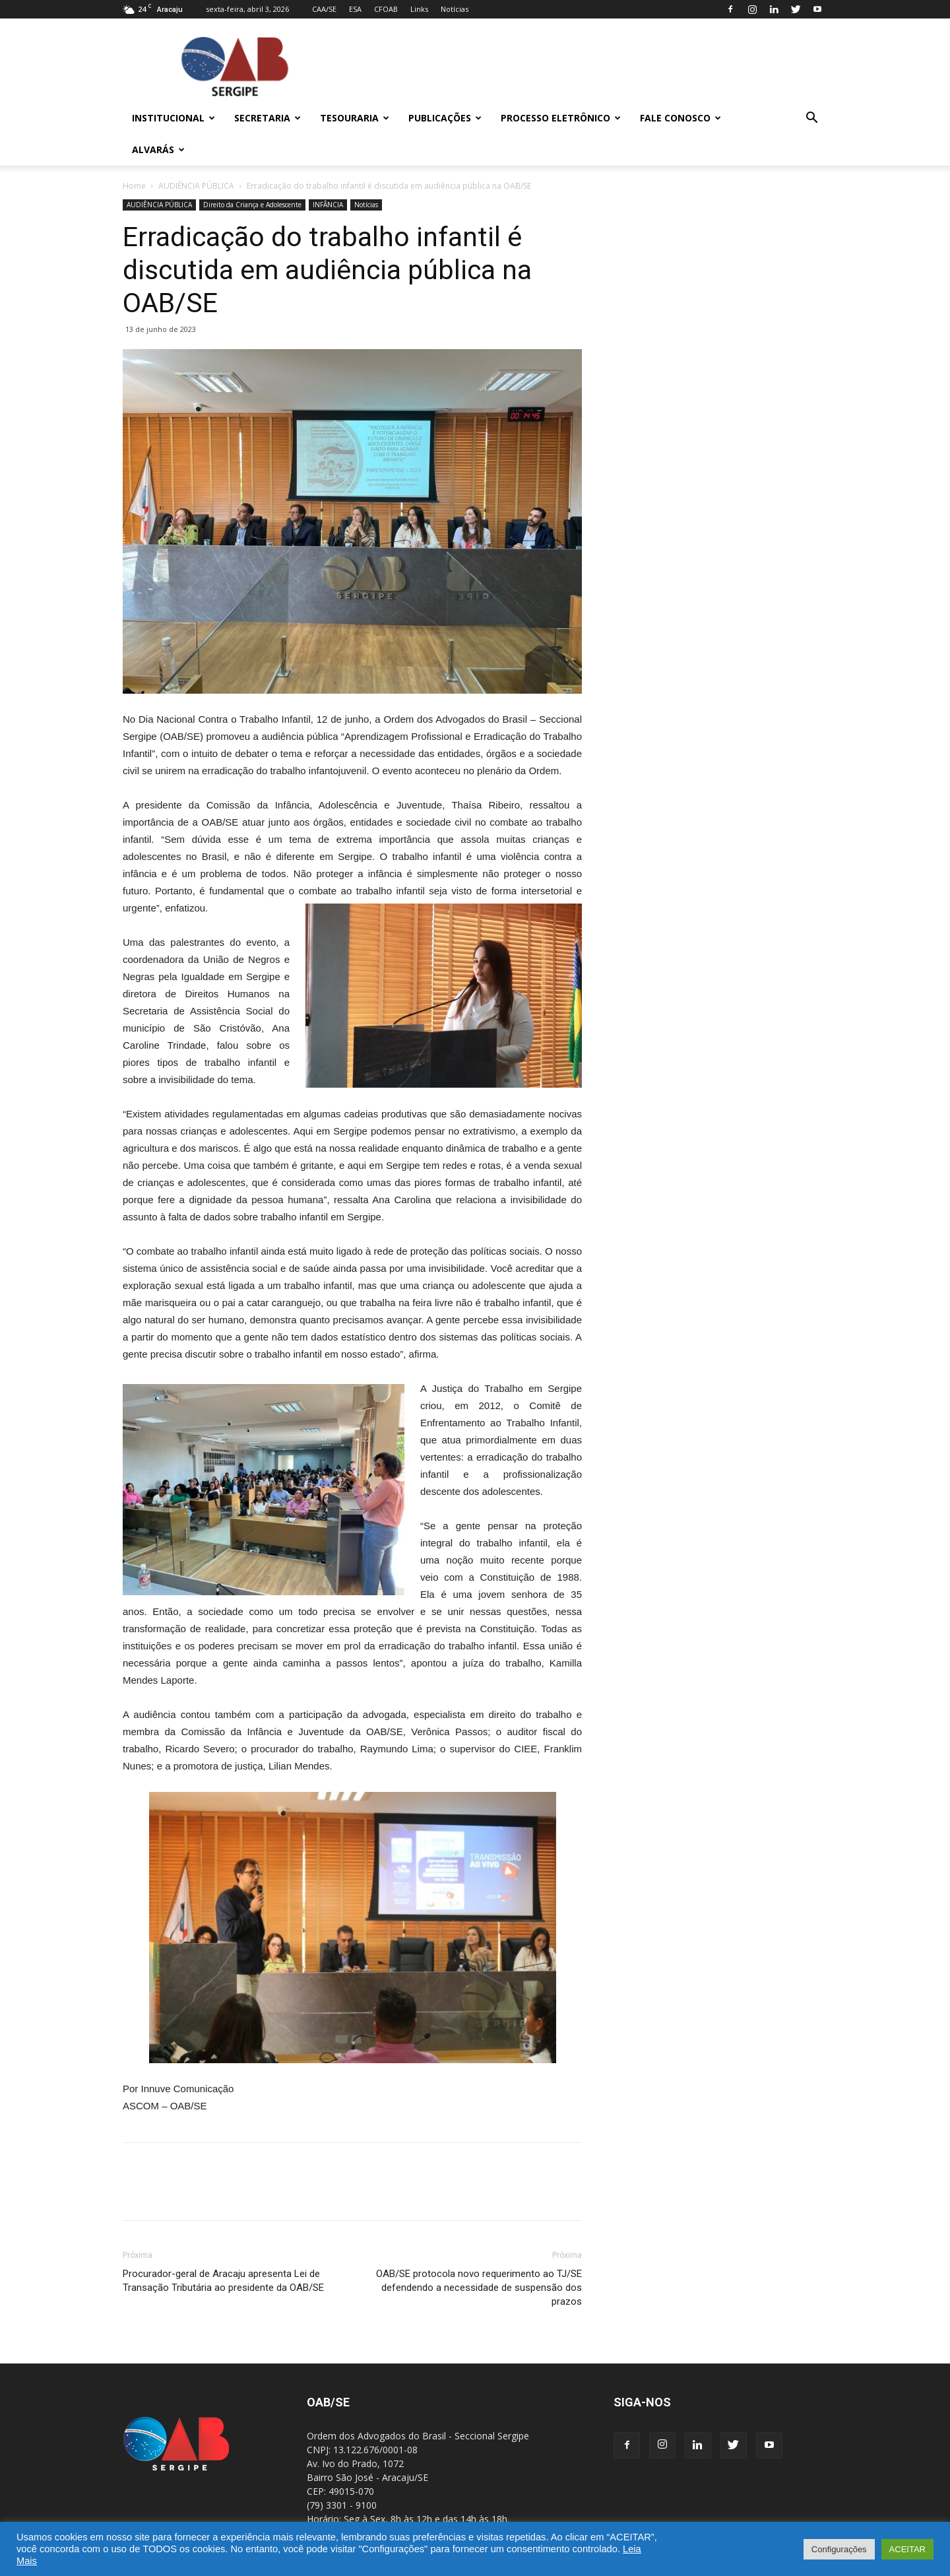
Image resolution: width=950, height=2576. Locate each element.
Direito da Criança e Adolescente (252, 204)
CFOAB (386, 9)
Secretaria (267, 118)
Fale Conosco (680, 118)
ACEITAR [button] (907, 2549)
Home (134, 185)
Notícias (454, 9)
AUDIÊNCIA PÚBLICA (196, 185)
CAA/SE (324, 9)
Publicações (445, 118)
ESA (355, 9)
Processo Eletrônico (561, 118)
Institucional (173, 118)
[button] (811, 119)
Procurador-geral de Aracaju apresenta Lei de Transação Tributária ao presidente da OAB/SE (223, 2281)
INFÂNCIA (328, 204)
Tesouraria (354, 118)
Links (419, 9)
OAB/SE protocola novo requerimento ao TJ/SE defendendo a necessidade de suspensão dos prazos (479, 2287)
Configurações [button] (839, 2549)
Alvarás (158, 149)
